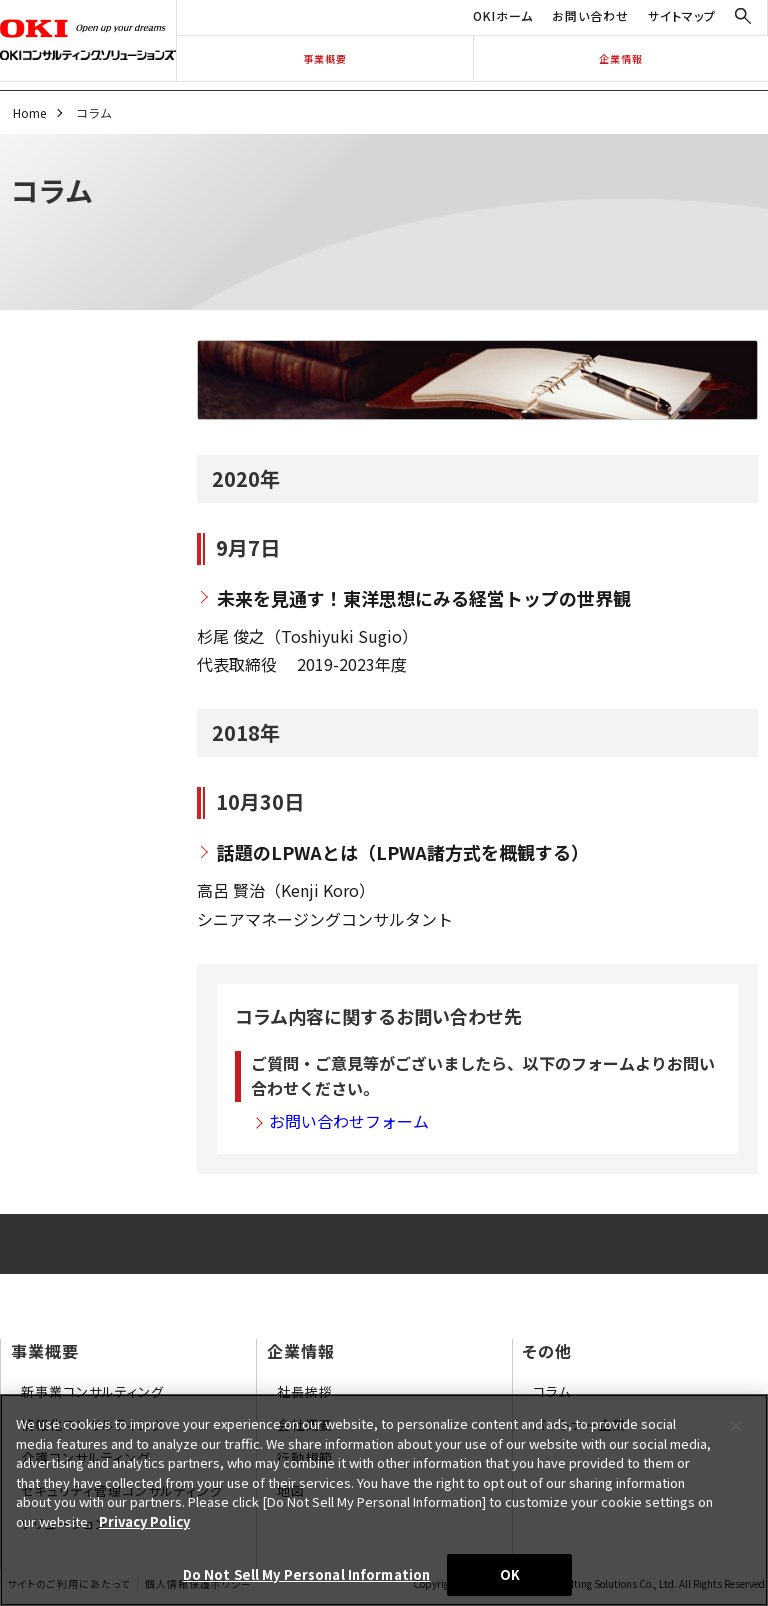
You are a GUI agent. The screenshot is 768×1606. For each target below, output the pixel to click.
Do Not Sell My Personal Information (307, 1574)
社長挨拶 (305, 1391)
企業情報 (621, 58)
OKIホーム (503, 15)
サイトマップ (682, 15)
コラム (552, 1391)
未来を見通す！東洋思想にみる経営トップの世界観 (424, 598)
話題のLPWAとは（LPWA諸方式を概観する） (403, 852)
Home (29, 112)
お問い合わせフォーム (349, 1121)
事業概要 (325, 58)
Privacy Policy (144, 1521)
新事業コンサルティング (92, 1391)
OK (510, 1574)
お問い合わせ (590, 15)
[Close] (736, 1426)
